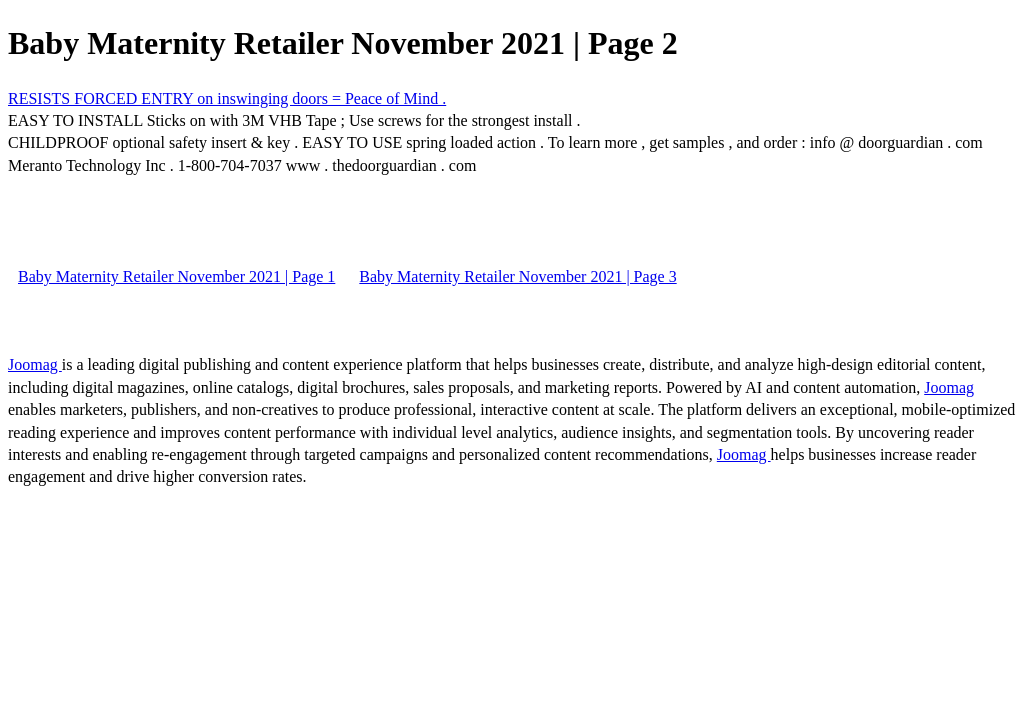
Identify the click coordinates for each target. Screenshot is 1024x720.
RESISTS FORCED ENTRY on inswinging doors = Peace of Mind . (227, 98)
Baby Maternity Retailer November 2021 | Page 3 (517, 276)
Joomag (35, 364)
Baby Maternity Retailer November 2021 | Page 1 (176, 276)
